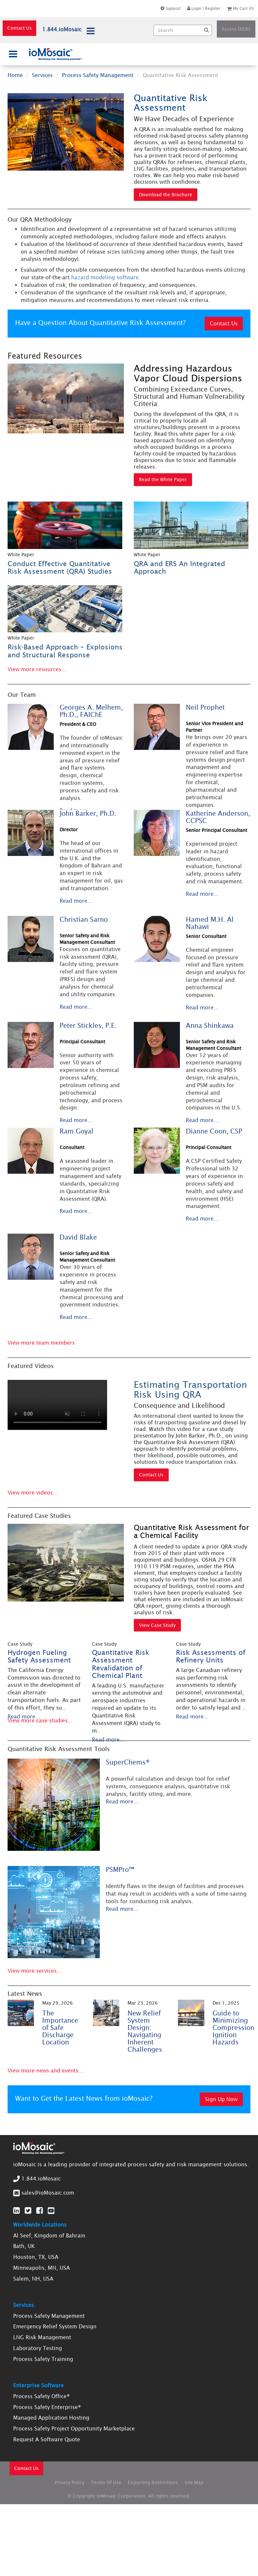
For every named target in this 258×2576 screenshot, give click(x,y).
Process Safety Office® (41, 2396)
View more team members (41, 1343)
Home (15, 75)
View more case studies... (40, 1720)
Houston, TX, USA (35, 2257)
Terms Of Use (106, 2482)
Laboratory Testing (37, 2348)
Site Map (194, 2482)
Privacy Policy (69, 2482)
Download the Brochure (165, 194)
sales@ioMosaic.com (47, 2193)
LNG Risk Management (42, 2337)
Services (42, 75)
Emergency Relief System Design (55, 2326)
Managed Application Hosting (51, 2418)
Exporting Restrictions (153, 2482)
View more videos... (33, 1492)
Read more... (76, 901)
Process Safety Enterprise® (47, 2407)
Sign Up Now (221, 2099)
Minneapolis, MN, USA (41, 2268)
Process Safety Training (43, 2359)
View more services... (35, 1971)
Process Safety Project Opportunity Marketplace (74, 2428)
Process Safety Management (97, 75)
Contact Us (19, 28)
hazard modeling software (105, 277)
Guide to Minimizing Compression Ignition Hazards (233, 2027)
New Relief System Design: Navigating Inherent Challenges (145, 2031)
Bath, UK (24, 2246)
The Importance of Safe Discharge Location (60, 2027)
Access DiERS (236, 29)
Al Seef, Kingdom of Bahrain (49, 2235)
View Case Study (157, 1625)
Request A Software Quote (46, 2439)
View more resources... (37, 669)
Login (194, 8)
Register (212, 8)
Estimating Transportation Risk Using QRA (190, 1389)
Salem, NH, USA (33, 2279)
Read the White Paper (163, 479)
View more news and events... (45, 2070)
